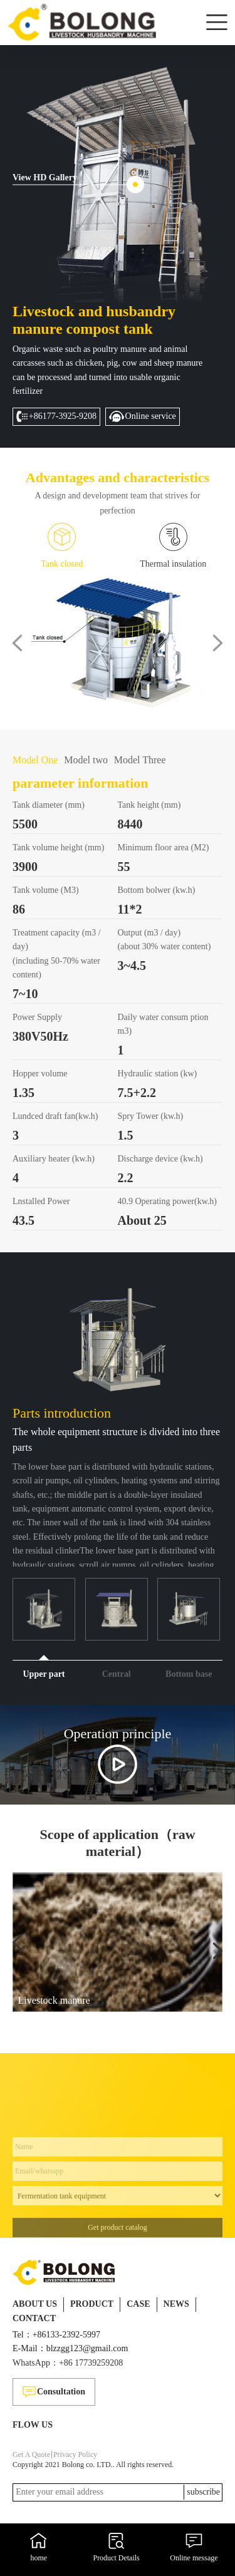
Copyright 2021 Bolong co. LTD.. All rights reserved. (93, 2464)
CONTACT (34, 2318)
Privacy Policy (75, 2454)
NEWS (176, 2304)
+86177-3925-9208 (56, 416)
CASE (138, 2304)
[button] (17, 642)
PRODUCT (91, 2304)
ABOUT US (35, 2304)
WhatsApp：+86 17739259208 (68, 2362)
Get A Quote (31, 2454)
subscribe (203, 2491)
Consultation (54, 2391)
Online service (142, 416)
